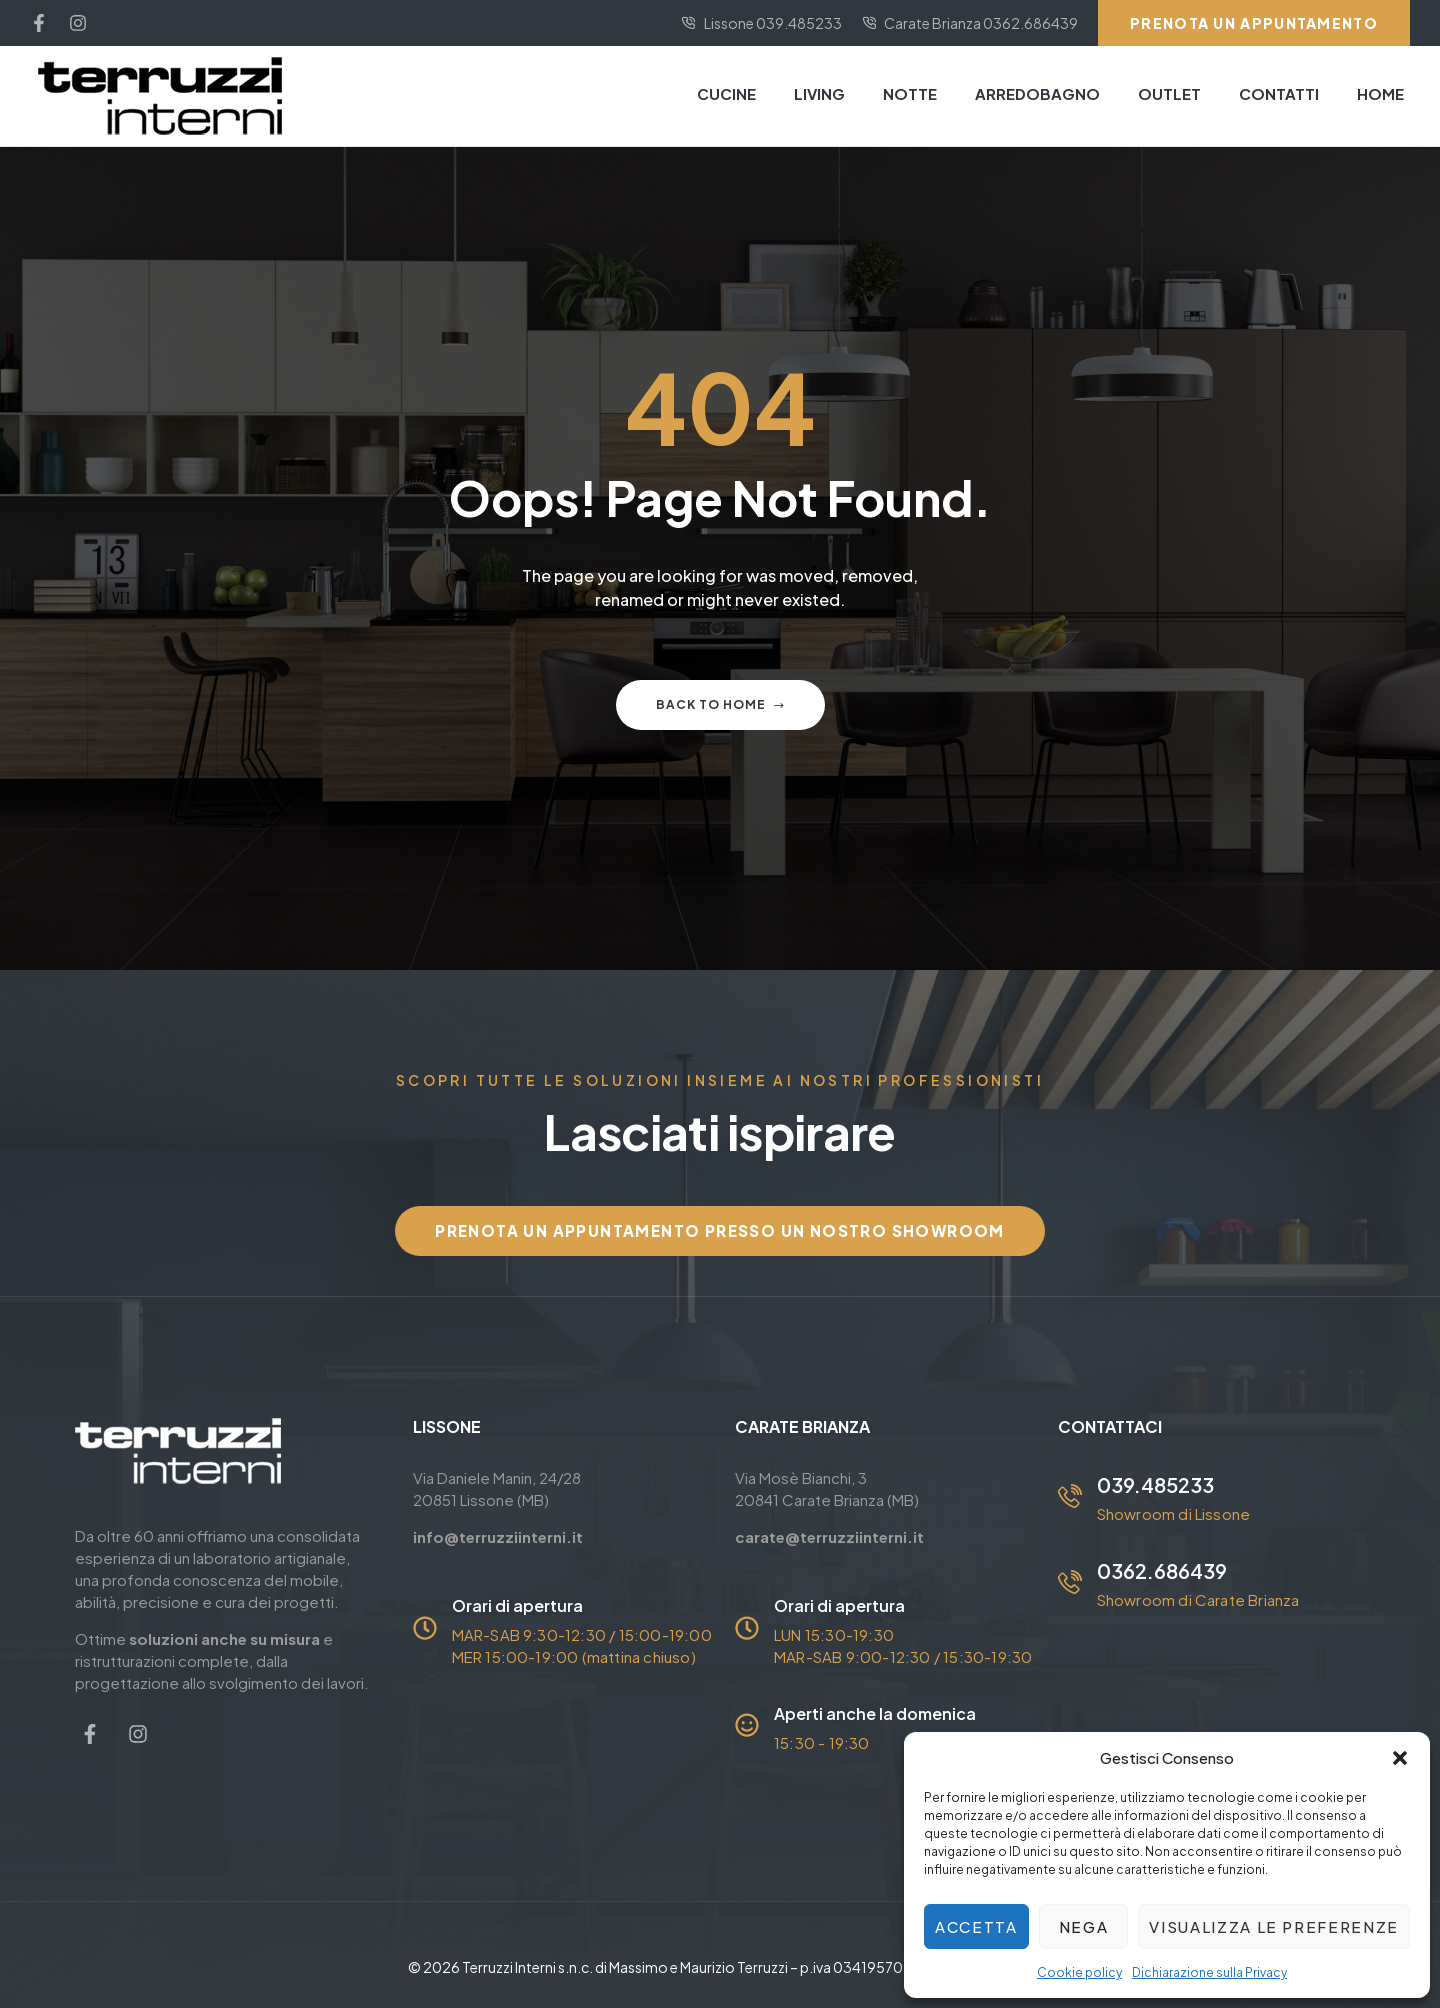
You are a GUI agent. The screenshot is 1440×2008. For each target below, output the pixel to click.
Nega (1084, 1926)
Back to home (720, 704)
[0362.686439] (1070, 1582)
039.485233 (1155, 1484)
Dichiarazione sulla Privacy (1209, 1972)
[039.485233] (1070, 1496)
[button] (1400, 1758)
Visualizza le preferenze (1274, 1926)
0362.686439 (1162, 1570)
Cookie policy (1079, 1972)
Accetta (976, 1926)
